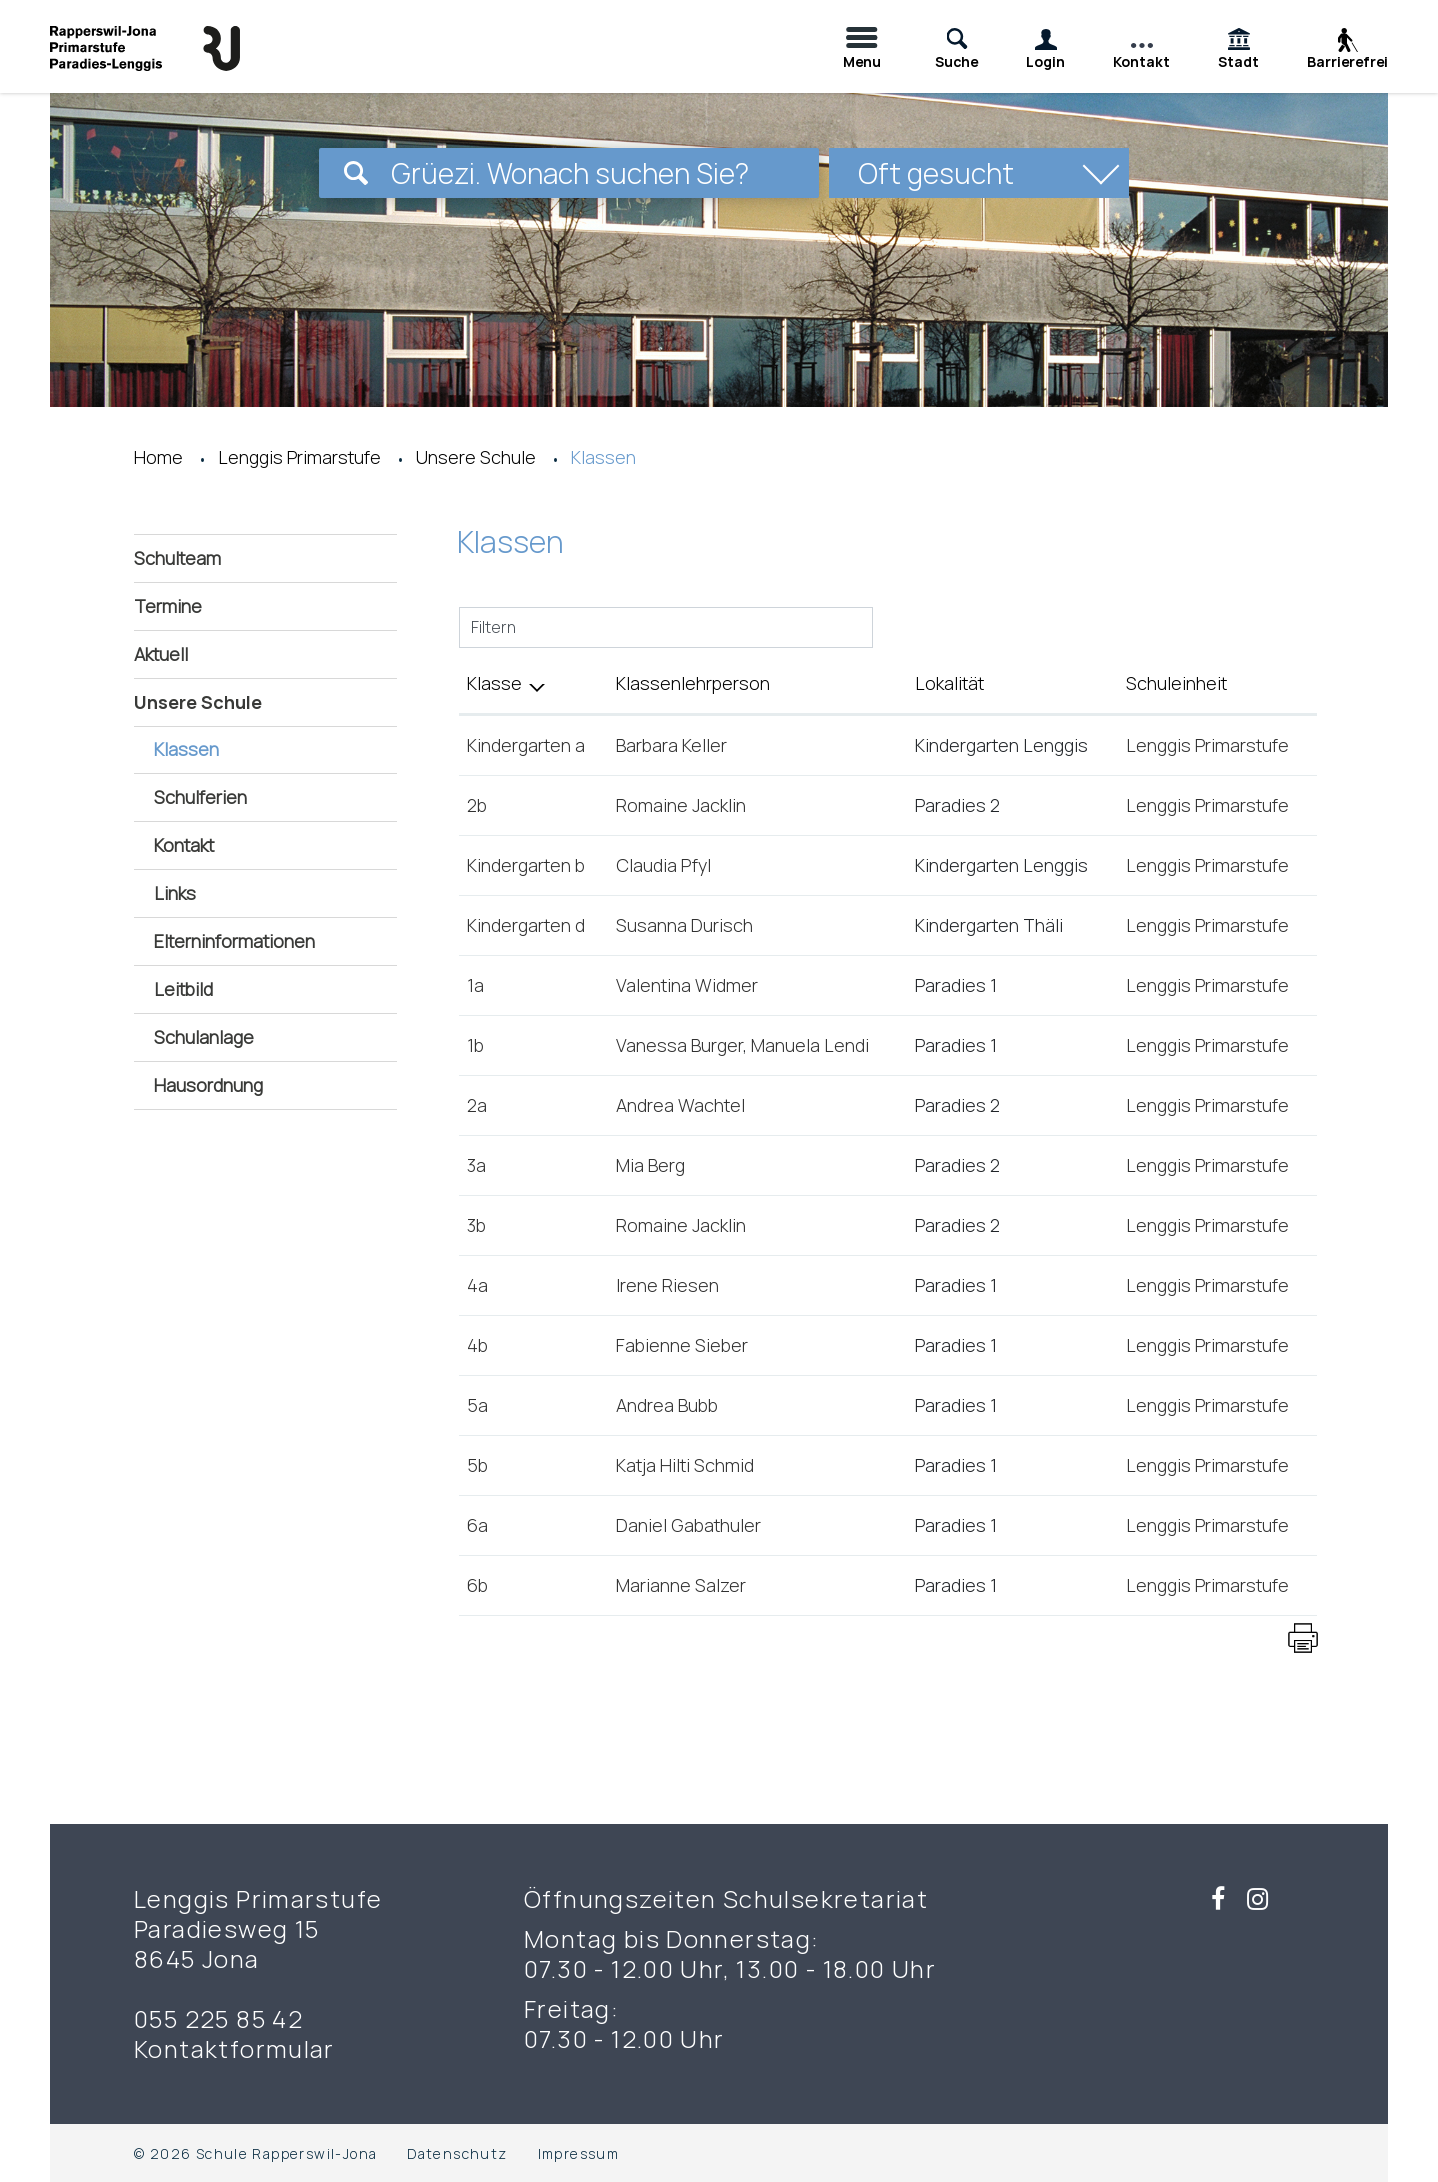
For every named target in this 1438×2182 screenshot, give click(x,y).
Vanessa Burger (679, 1045)
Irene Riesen (667, 1285)
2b (477, 805)
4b (477, 1345)
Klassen (241, 748)
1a (475, 985)
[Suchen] (356, 173)
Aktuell (161, 654)
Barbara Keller (671, 745)
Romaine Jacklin (681, 805)
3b (476, 1225)
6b (477, 1585)
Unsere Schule (198, 702)
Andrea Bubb (667, 1405)
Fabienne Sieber (682, 1345)
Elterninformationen (234, 941)
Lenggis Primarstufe (1207, 745)
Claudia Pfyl (663, 865)
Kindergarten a (526, 745)
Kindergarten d (526, 925)
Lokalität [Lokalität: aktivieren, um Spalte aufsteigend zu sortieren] (949, 683)
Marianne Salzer (681, 1585)
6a (477, 1525)
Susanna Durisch (684, 925)
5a (477, 1405)
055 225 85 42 (218, 2019)
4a (477, 1285)
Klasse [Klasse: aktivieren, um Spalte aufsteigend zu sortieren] (494, 683)
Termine (168, 606)
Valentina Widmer (687, 985)
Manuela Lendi (810, 1045)
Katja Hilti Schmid (685, 1465)
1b (475, 1045)
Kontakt (184, 845)
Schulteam (177, 558)
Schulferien (200, 797)
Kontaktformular (234, 2049)
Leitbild (183, 989)
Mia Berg (650, 1165)
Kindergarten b (526, 865)
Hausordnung (208, 1085)
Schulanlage (204, 1037)
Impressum (579, 2153)
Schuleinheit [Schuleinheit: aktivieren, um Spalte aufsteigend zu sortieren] (1176, 683)
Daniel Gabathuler (688, 1525)
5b (477, 1465)
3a (476, 1165)
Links (175, 893)
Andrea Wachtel (680, 1105)
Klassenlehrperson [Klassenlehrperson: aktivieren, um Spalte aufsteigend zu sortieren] (693, 683)
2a (477, 1105)
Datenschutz (457, 2153)
